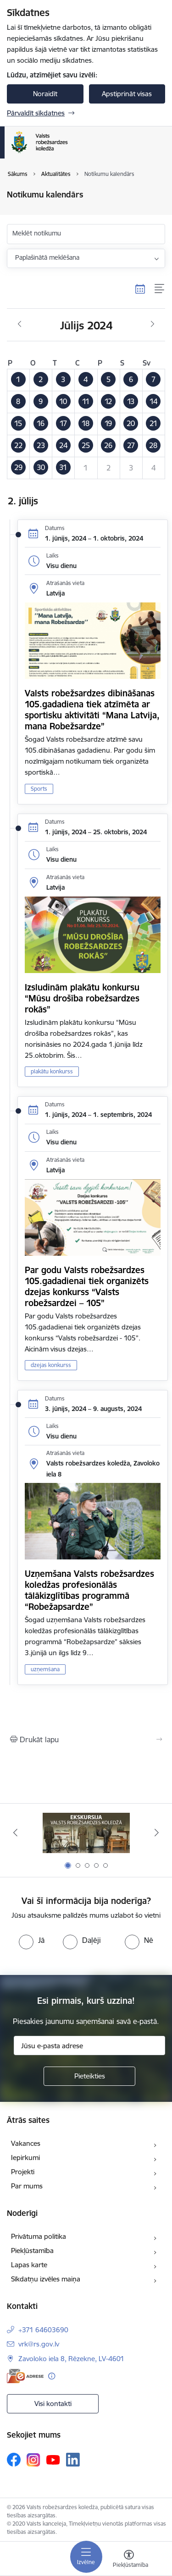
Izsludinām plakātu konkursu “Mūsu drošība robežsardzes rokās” (82, 998)
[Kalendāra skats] (140, 289)
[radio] (31, 1940)
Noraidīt (45, 93)
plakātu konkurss (52, 1071)
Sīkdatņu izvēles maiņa (45, 2279)
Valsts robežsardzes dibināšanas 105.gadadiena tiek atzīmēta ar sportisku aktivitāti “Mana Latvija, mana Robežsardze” (92, 710)
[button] (18, 380)
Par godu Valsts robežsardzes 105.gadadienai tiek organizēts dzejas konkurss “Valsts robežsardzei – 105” (87, 1286)
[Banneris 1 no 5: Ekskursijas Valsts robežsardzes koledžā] (86, 1832)
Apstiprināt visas (127, 93)
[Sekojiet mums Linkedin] (73, 2460)
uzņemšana (45, 1669)
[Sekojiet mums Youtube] (53, 2459)
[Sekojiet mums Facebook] (14, 2460)
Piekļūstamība (32, 2250)
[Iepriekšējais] (15, 1832)
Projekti (22, 2171)
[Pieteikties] (89, 2076)
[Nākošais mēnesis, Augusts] (152, 324)
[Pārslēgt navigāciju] (86, 2557)
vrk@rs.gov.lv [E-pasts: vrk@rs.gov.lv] (38, 2344)
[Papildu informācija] (51, 2376)
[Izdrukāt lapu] (86, 1739)
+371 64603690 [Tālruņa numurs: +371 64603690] (43, 2329)
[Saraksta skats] (160, 289)
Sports (39, 788)
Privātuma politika (38, 2236)
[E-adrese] (25, 2376)
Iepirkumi (25, 2157)
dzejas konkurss (51, 1365)
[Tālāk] (157, 1832)
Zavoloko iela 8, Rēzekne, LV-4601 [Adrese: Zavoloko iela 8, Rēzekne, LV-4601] (71, 2358)
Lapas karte (29, 2264)
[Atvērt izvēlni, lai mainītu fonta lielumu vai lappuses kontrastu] (129, 2560)
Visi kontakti (53, 2403)
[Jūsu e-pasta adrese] (89, 2045)
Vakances (25, 2143)
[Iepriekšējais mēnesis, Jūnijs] (19, 324)
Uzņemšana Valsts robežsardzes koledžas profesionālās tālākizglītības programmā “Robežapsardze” (89, 1590)
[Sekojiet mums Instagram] (33, 2460)
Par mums (27, 2186)
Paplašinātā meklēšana (47, 257)
